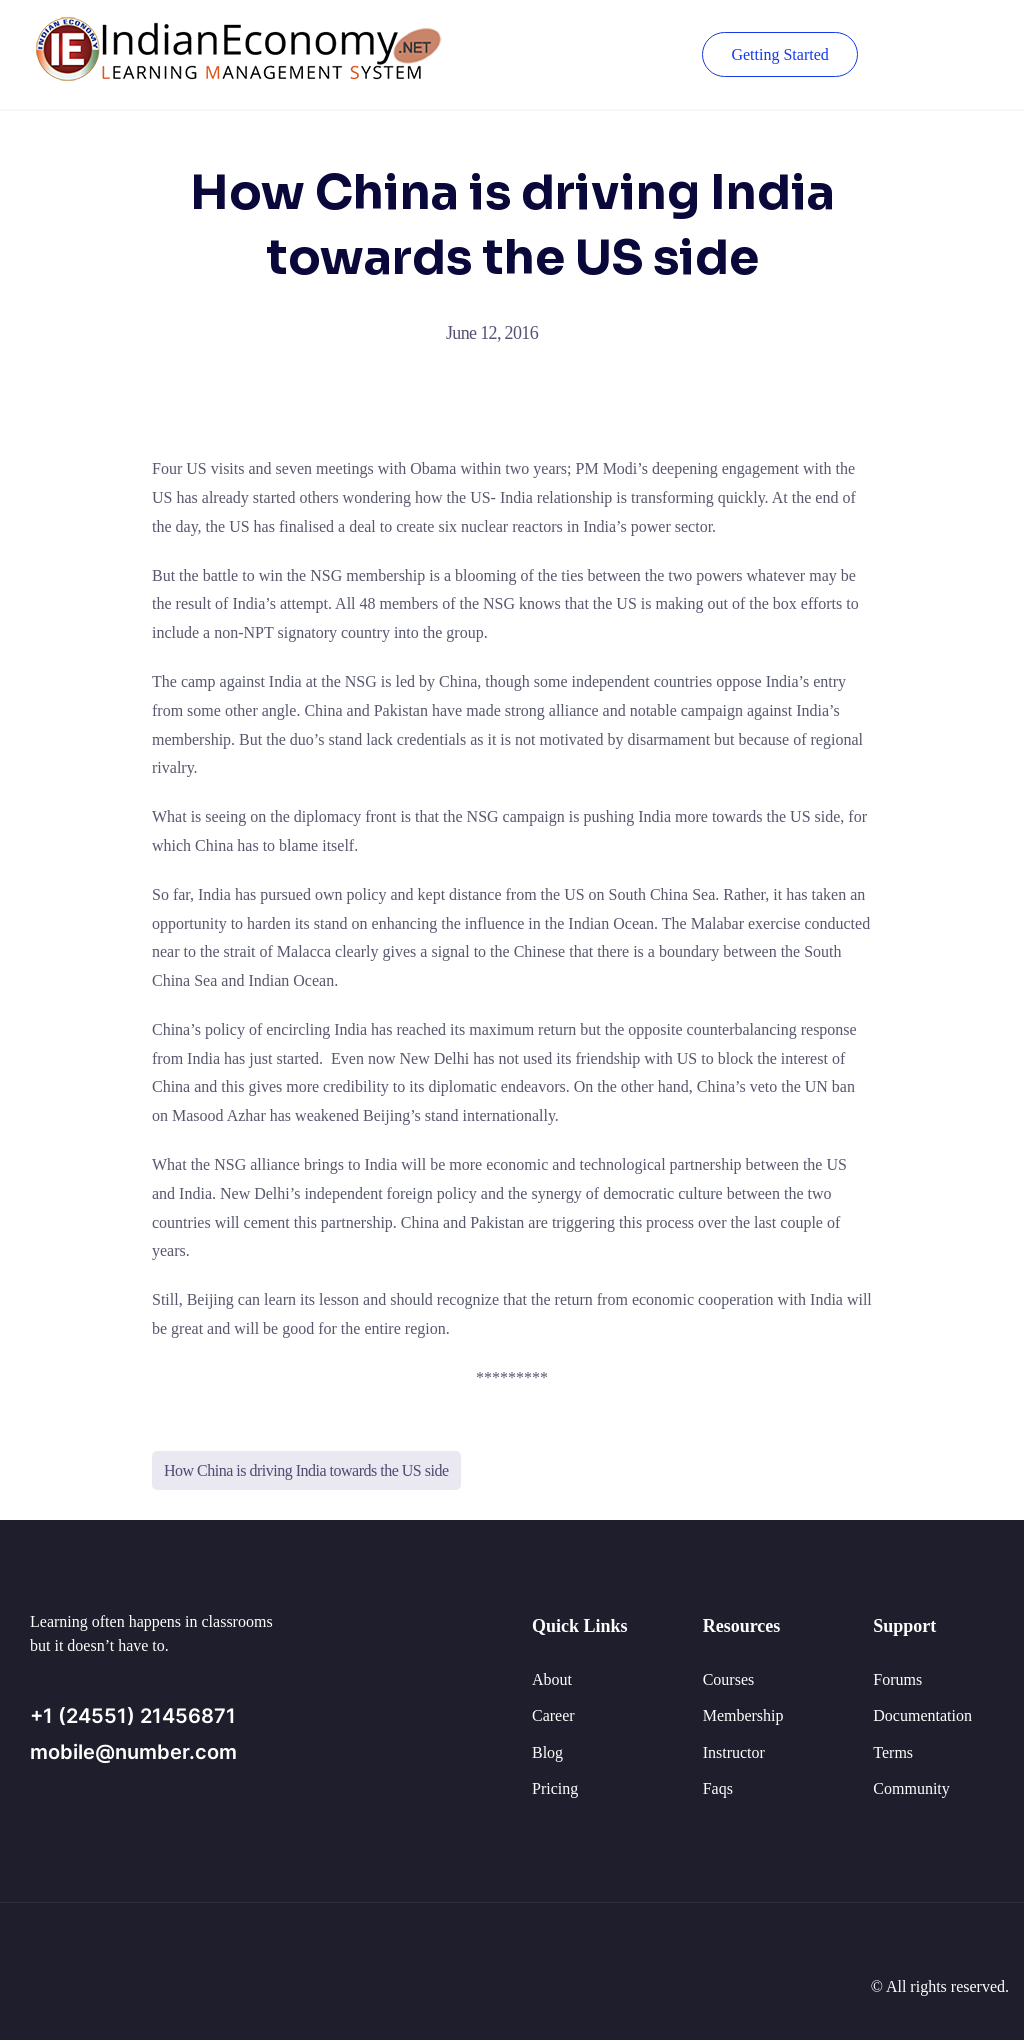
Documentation (922, 1715)
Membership (743, 1715)
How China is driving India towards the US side (306, 1470)
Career (553, 1715)
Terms (893, 1752)
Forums (897, 1679)
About (552, 1679)
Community (911, 1788)
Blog (547, 1752)
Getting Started (779, 54)
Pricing (555, 1788)
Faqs (718, 1788)
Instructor (734, 1752)
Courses (729, 1679)
